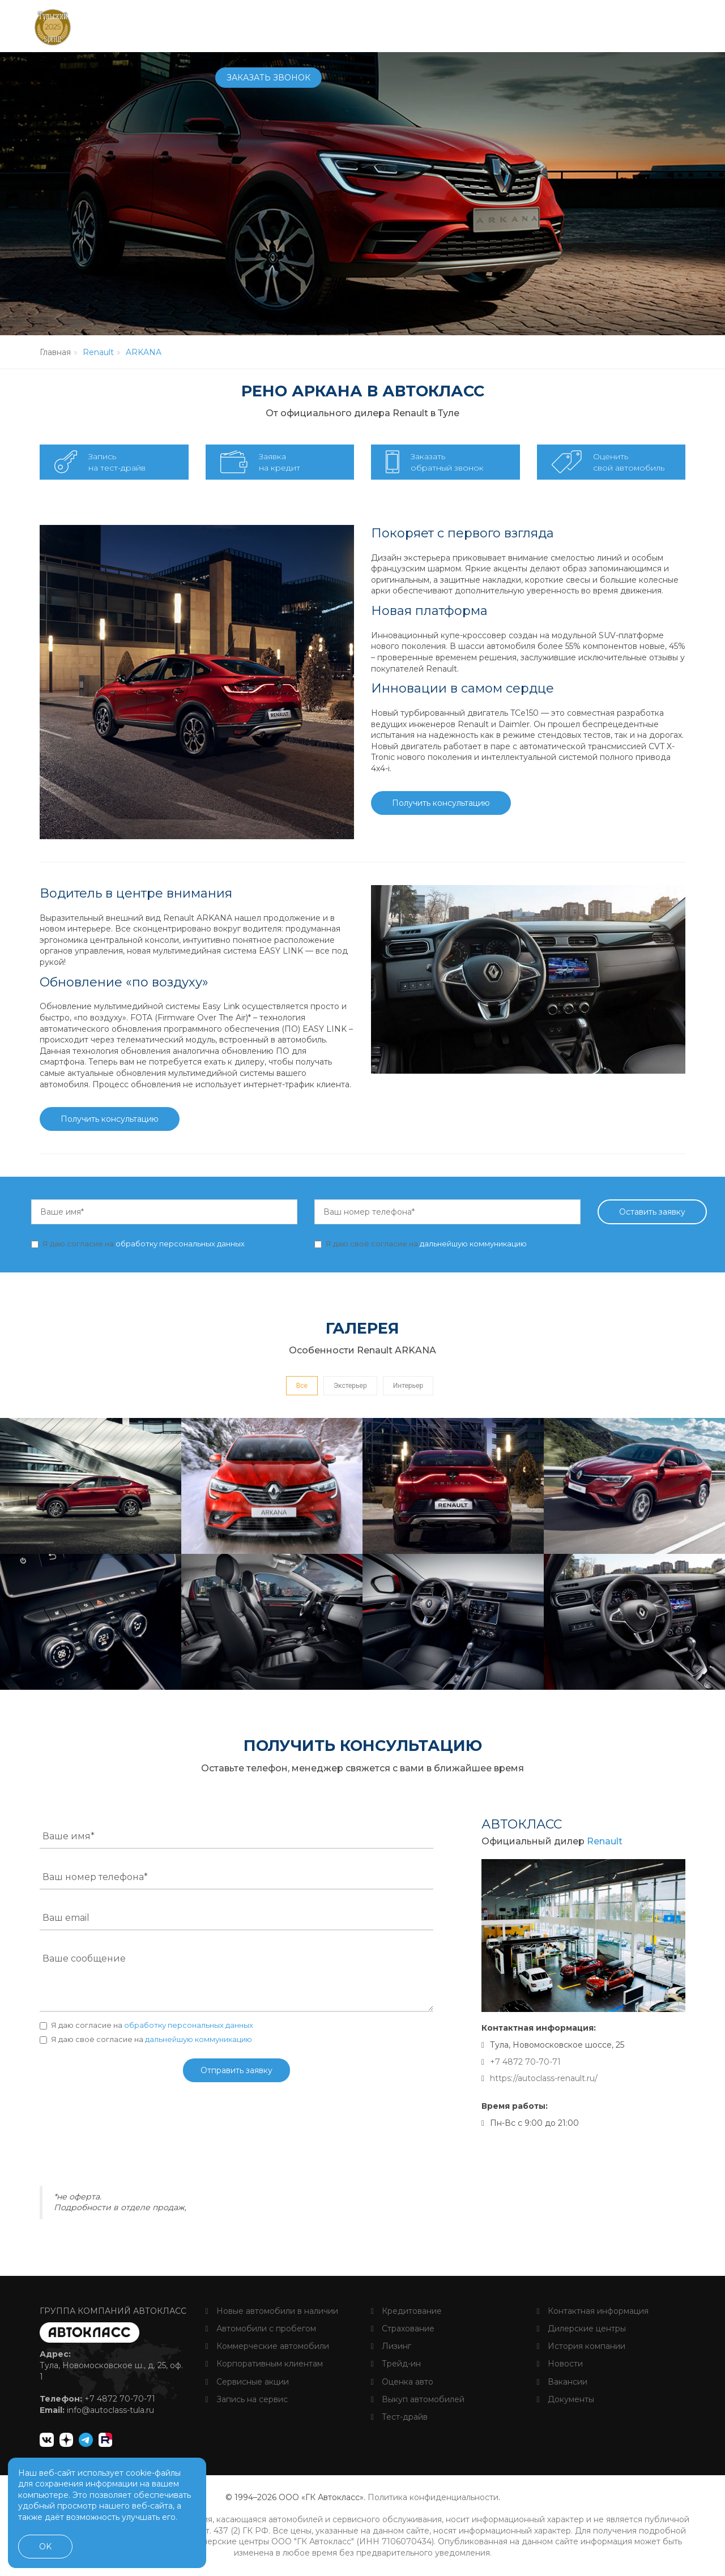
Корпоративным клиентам (264, 2364)
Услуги (401, 25)
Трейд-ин (396, 2364)
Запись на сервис (247, 2399)
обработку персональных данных (180, 1243)
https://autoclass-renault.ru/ (544, 2078)
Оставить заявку (652, 1212)
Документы (565, 2399)
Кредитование (406, 2311)
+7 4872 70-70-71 (542, 26)
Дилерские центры (581, 2328)
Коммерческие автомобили (267, 2346)
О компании (461, 25)
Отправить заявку (236, 2070)
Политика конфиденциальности (433, 2497)
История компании (581, 2346)
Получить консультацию (441, 803)
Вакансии (562, 2382)
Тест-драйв (399, 2417)
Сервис (354, 25)
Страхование (402, 2328)
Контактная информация (593, 2311)
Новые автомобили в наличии (272, 2311)
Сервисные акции (247, 2382)
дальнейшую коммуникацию (473, 1243)
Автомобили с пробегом (261, 2328)
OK (45, 2546)
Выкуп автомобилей (417, 2399)
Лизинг (391, 2346)
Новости (560, 2364)
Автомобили (245, 25)
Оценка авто (402, 2382)
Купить (307, 25)
